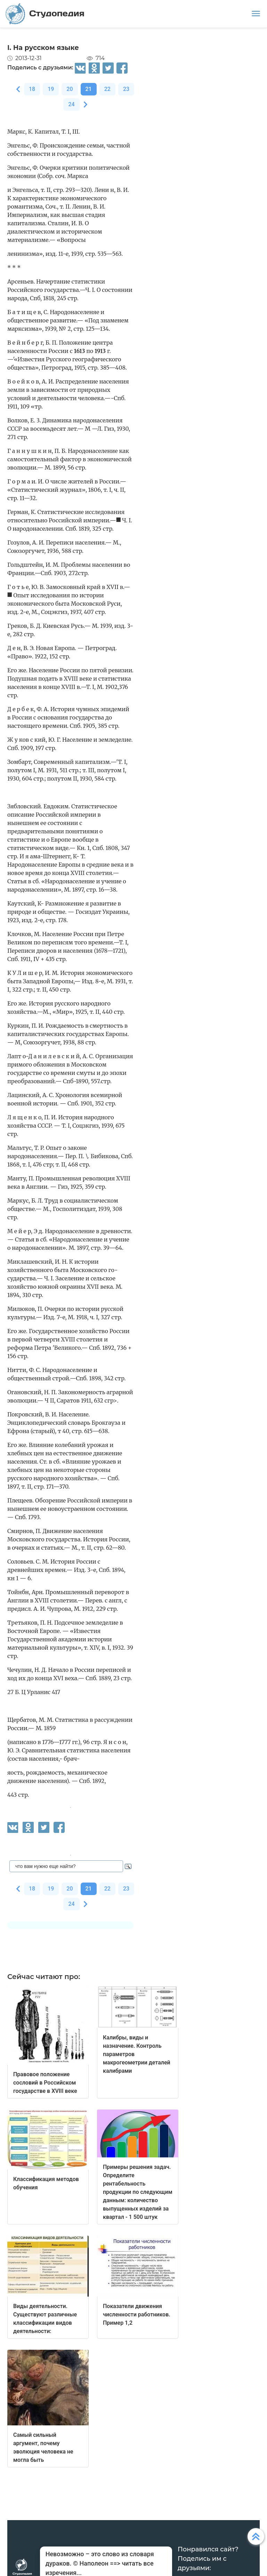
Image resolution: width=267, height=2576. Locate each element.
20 (69, 89)
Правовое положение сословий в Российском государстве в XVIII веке (45, 2082)
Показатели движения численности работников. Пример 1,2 (136, 2314)
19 (51, 89)
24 (71, 104)
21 (89, 89)
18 (32, 89)
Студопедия (45, 14)
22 (107, 89)
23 (126, 89)
